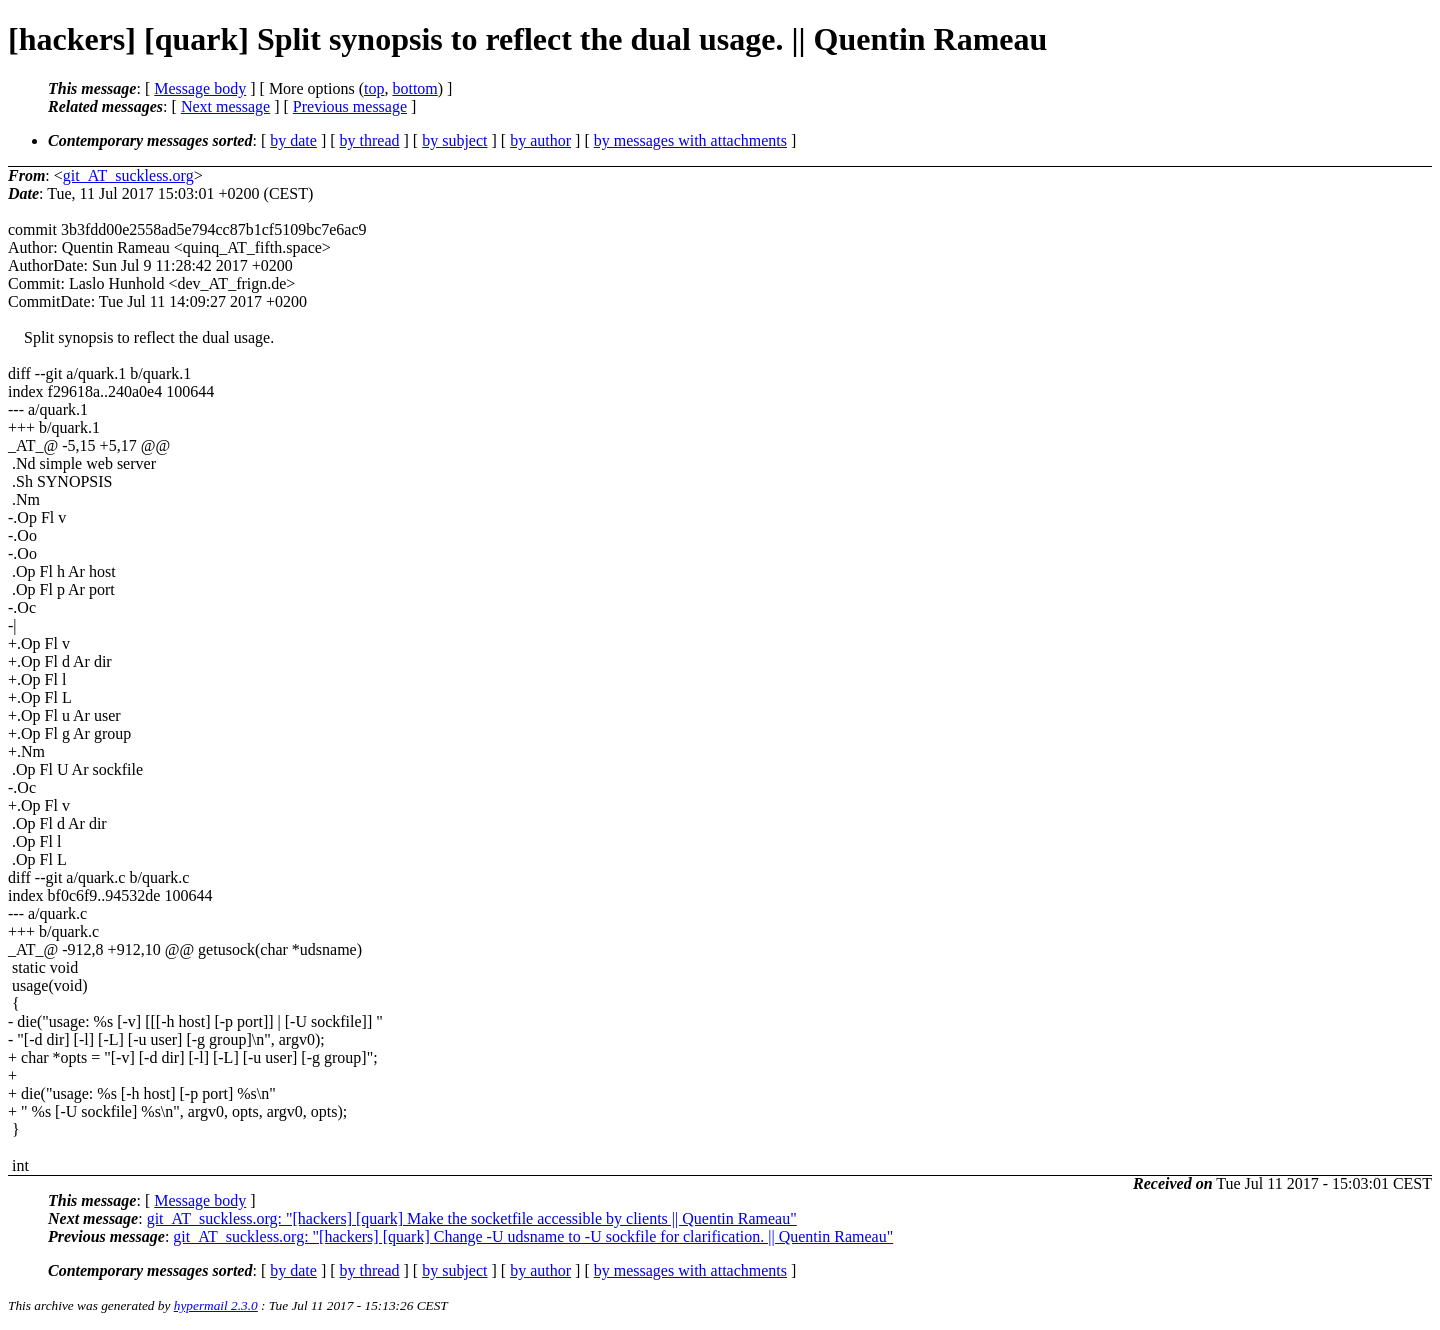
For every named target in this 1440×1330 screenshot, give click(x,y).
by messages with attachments (690, 140)
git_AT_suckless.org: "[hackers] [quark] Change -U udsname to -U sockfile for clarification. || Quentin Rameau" (533, 1236)
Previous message (350, 106)
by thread (370, 140)
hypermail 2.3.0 (216, 1305)
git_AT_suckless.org (128, 175)
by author (540, 140)
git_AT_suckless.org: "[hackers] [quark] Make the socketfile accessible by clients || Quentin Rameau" (472, 1218)
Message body (200, 88)
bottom (414, 88)
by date (293, 140)
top (374, 88)
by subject (454, 140)
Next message (225, 106)
